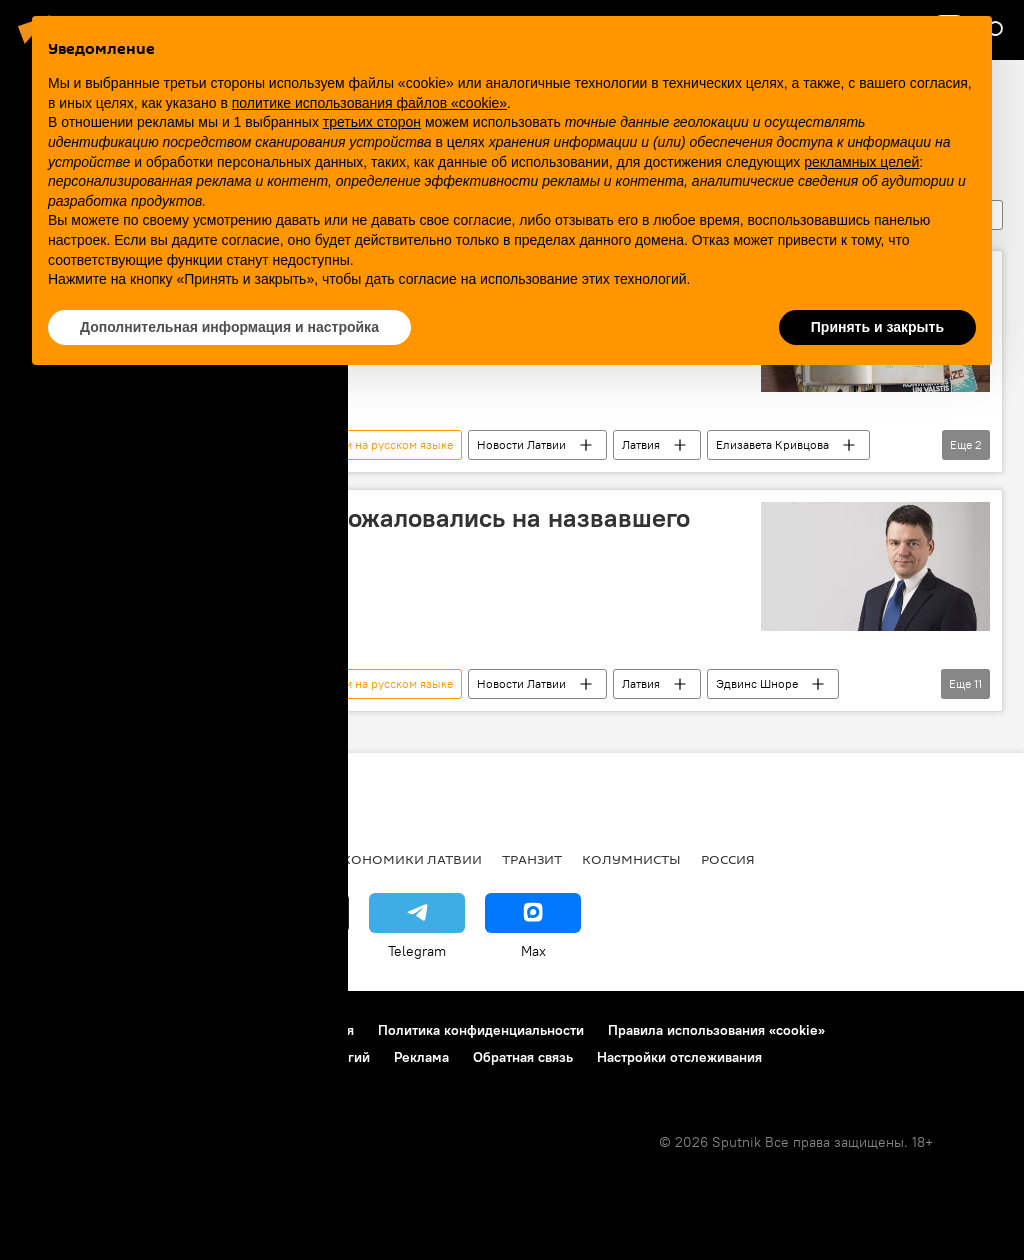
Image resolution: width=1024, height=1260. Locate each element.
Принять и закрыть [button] (877, 327)
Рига (152, 859)
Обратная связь (523, 1057)
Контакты (142, 1030)
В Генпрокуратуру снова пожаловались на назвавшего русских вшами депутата (362, 533)
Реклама (421, 1057)
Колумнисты (631, 859)
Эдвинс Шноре (757, 683)
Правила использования (275, 1030)
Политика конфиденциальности (481, 1030)
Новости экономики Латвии (372, 859)
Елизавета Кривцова (772, 444)
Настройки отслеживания (679, 1057)
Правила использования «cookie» (716, 1030)
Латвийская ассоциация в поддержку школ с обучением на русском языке (248, 444)
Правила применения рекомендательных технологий (195, 1057)
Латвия (641, 444)
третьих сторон (372, 122)
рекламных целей (861, 162)
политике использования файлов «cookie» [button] (369, 103)
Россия (728, 859)
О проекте (54, 1030)
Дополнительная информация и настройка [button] (229, 327)
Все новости (68, 859)
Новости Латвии (521, 444)
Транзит (532, 859)
